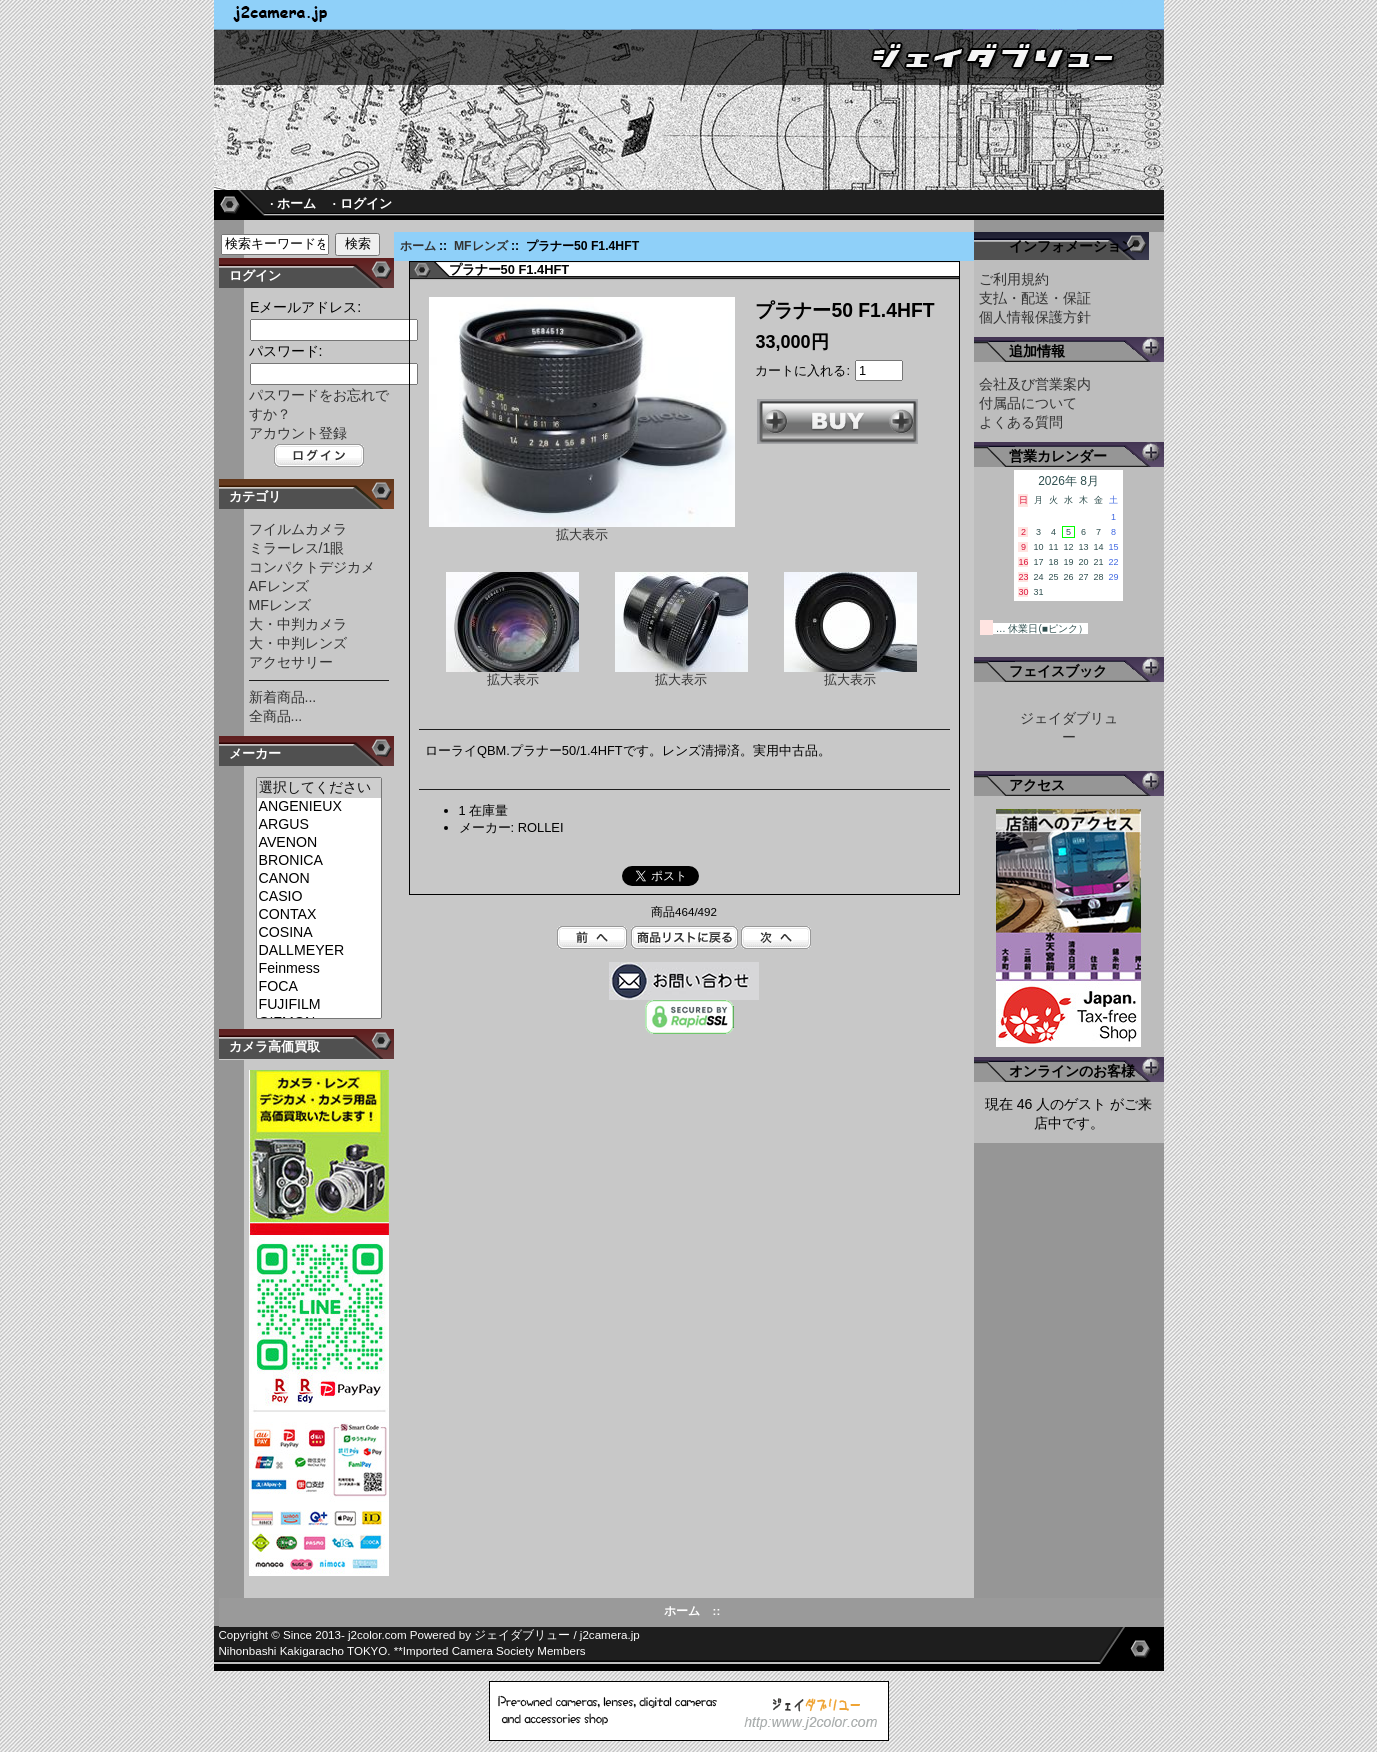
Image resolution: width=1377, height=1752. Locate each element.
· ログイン (362, 203)
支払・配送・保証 (1035, 298)
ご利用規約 (1014, 279)
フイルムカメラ (298, 529)
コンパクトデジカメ (312, 567)
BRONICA (319, 861)
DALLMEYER (319, 951)
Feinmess (319, 969)
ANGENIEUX (319, 807)
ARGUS (319, 825)
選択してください (319, 788)
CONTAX (319, 915)
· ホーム (293, 203)
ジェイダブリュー (522, 1635)
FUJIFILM (319, 1005)
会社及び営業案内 (1035, 384)
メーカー (255, 753)
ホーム (418, 246)
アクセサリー (291, 662)
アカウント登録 (298, 433)
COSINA (319, 933)
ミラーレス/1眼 (297, 548)
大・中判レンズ (298, 643)
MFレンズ (481, 246)
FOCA (319, 987)
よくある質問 (1021, 422)
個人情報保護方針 (1035, 317)
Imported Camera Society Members (494, 1651)
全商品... (276, 716)
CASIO (319, 897)
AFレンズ (279, 586)
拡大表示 (512, 673)
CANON (319, 879)
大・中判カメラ (298, 624)
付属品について (1028, 403)
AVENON (319, 843)
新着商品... (283, 697)
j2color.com (377, 1635)
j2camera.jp (610, 1635)
